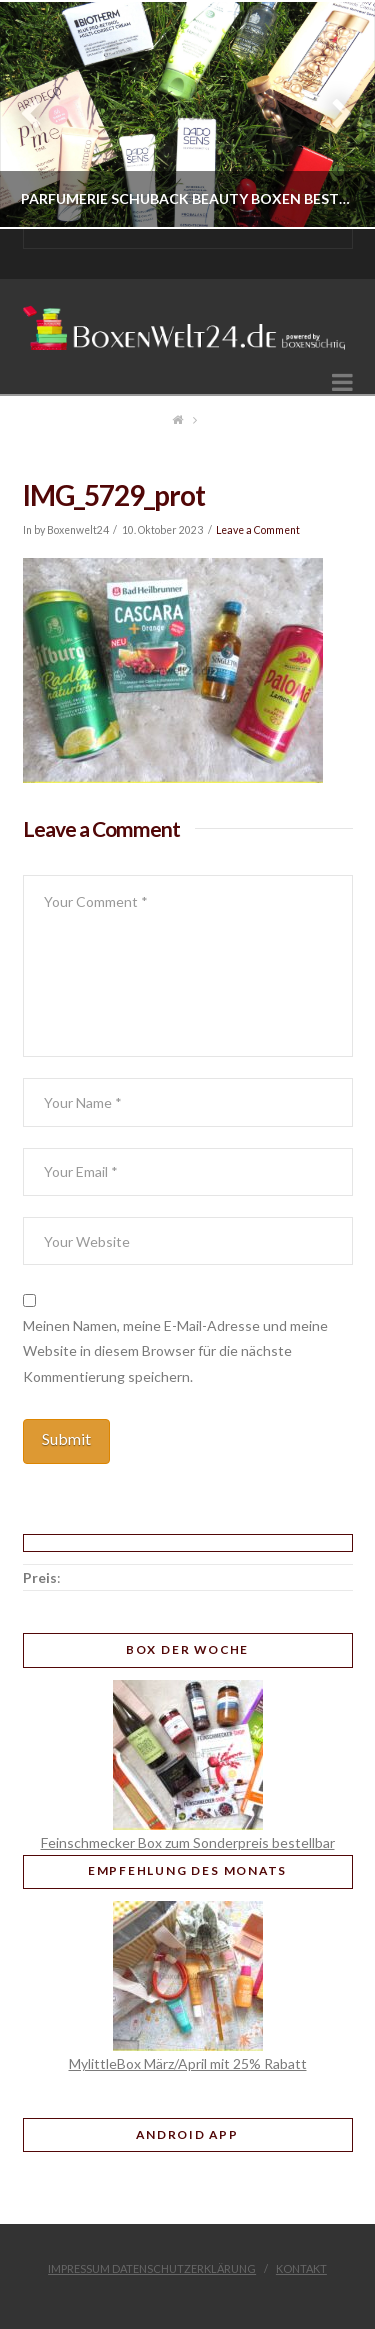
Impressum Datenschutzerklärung (152, 2268)
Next (332, 114)
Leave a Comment (258, 530)
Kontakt (301, 2268)
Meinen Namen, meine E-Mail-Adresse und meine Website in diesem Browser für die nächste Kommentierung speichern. (175, 1350)
